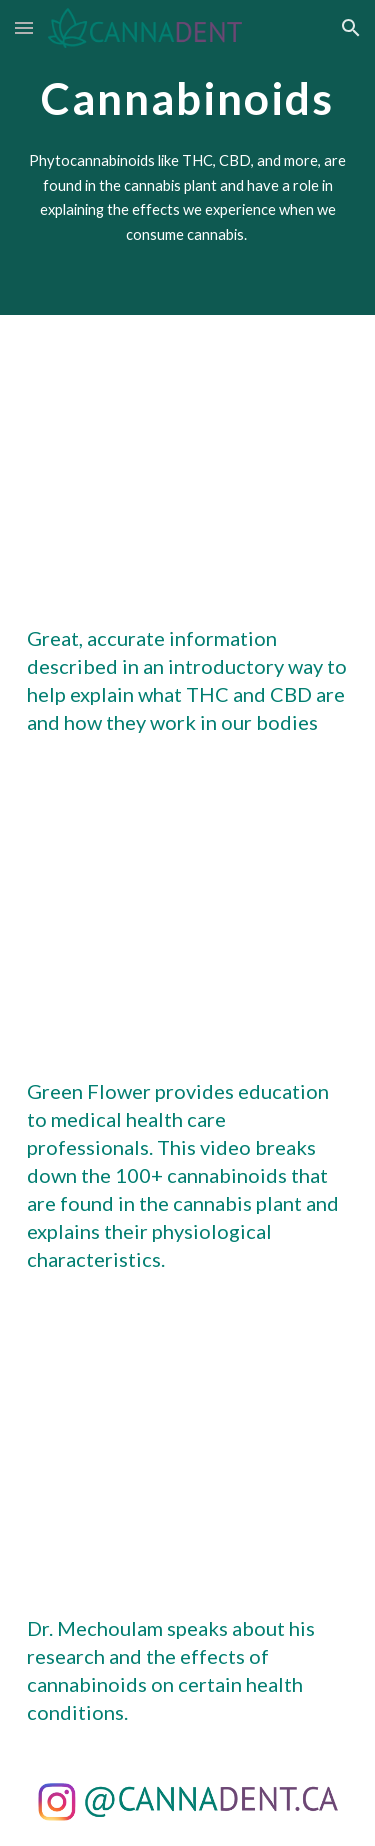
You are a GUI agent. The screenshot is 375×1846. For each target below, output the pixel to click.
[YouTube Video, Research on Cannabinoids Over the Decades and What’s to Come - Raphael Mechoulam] (188, 1443)
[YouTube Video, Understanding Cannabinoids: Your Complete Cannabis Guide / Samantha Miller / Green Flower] (188, 906)
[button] (24, 27)
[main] (188, 94)
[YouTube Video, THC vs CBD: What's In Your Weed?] (188, 453)
